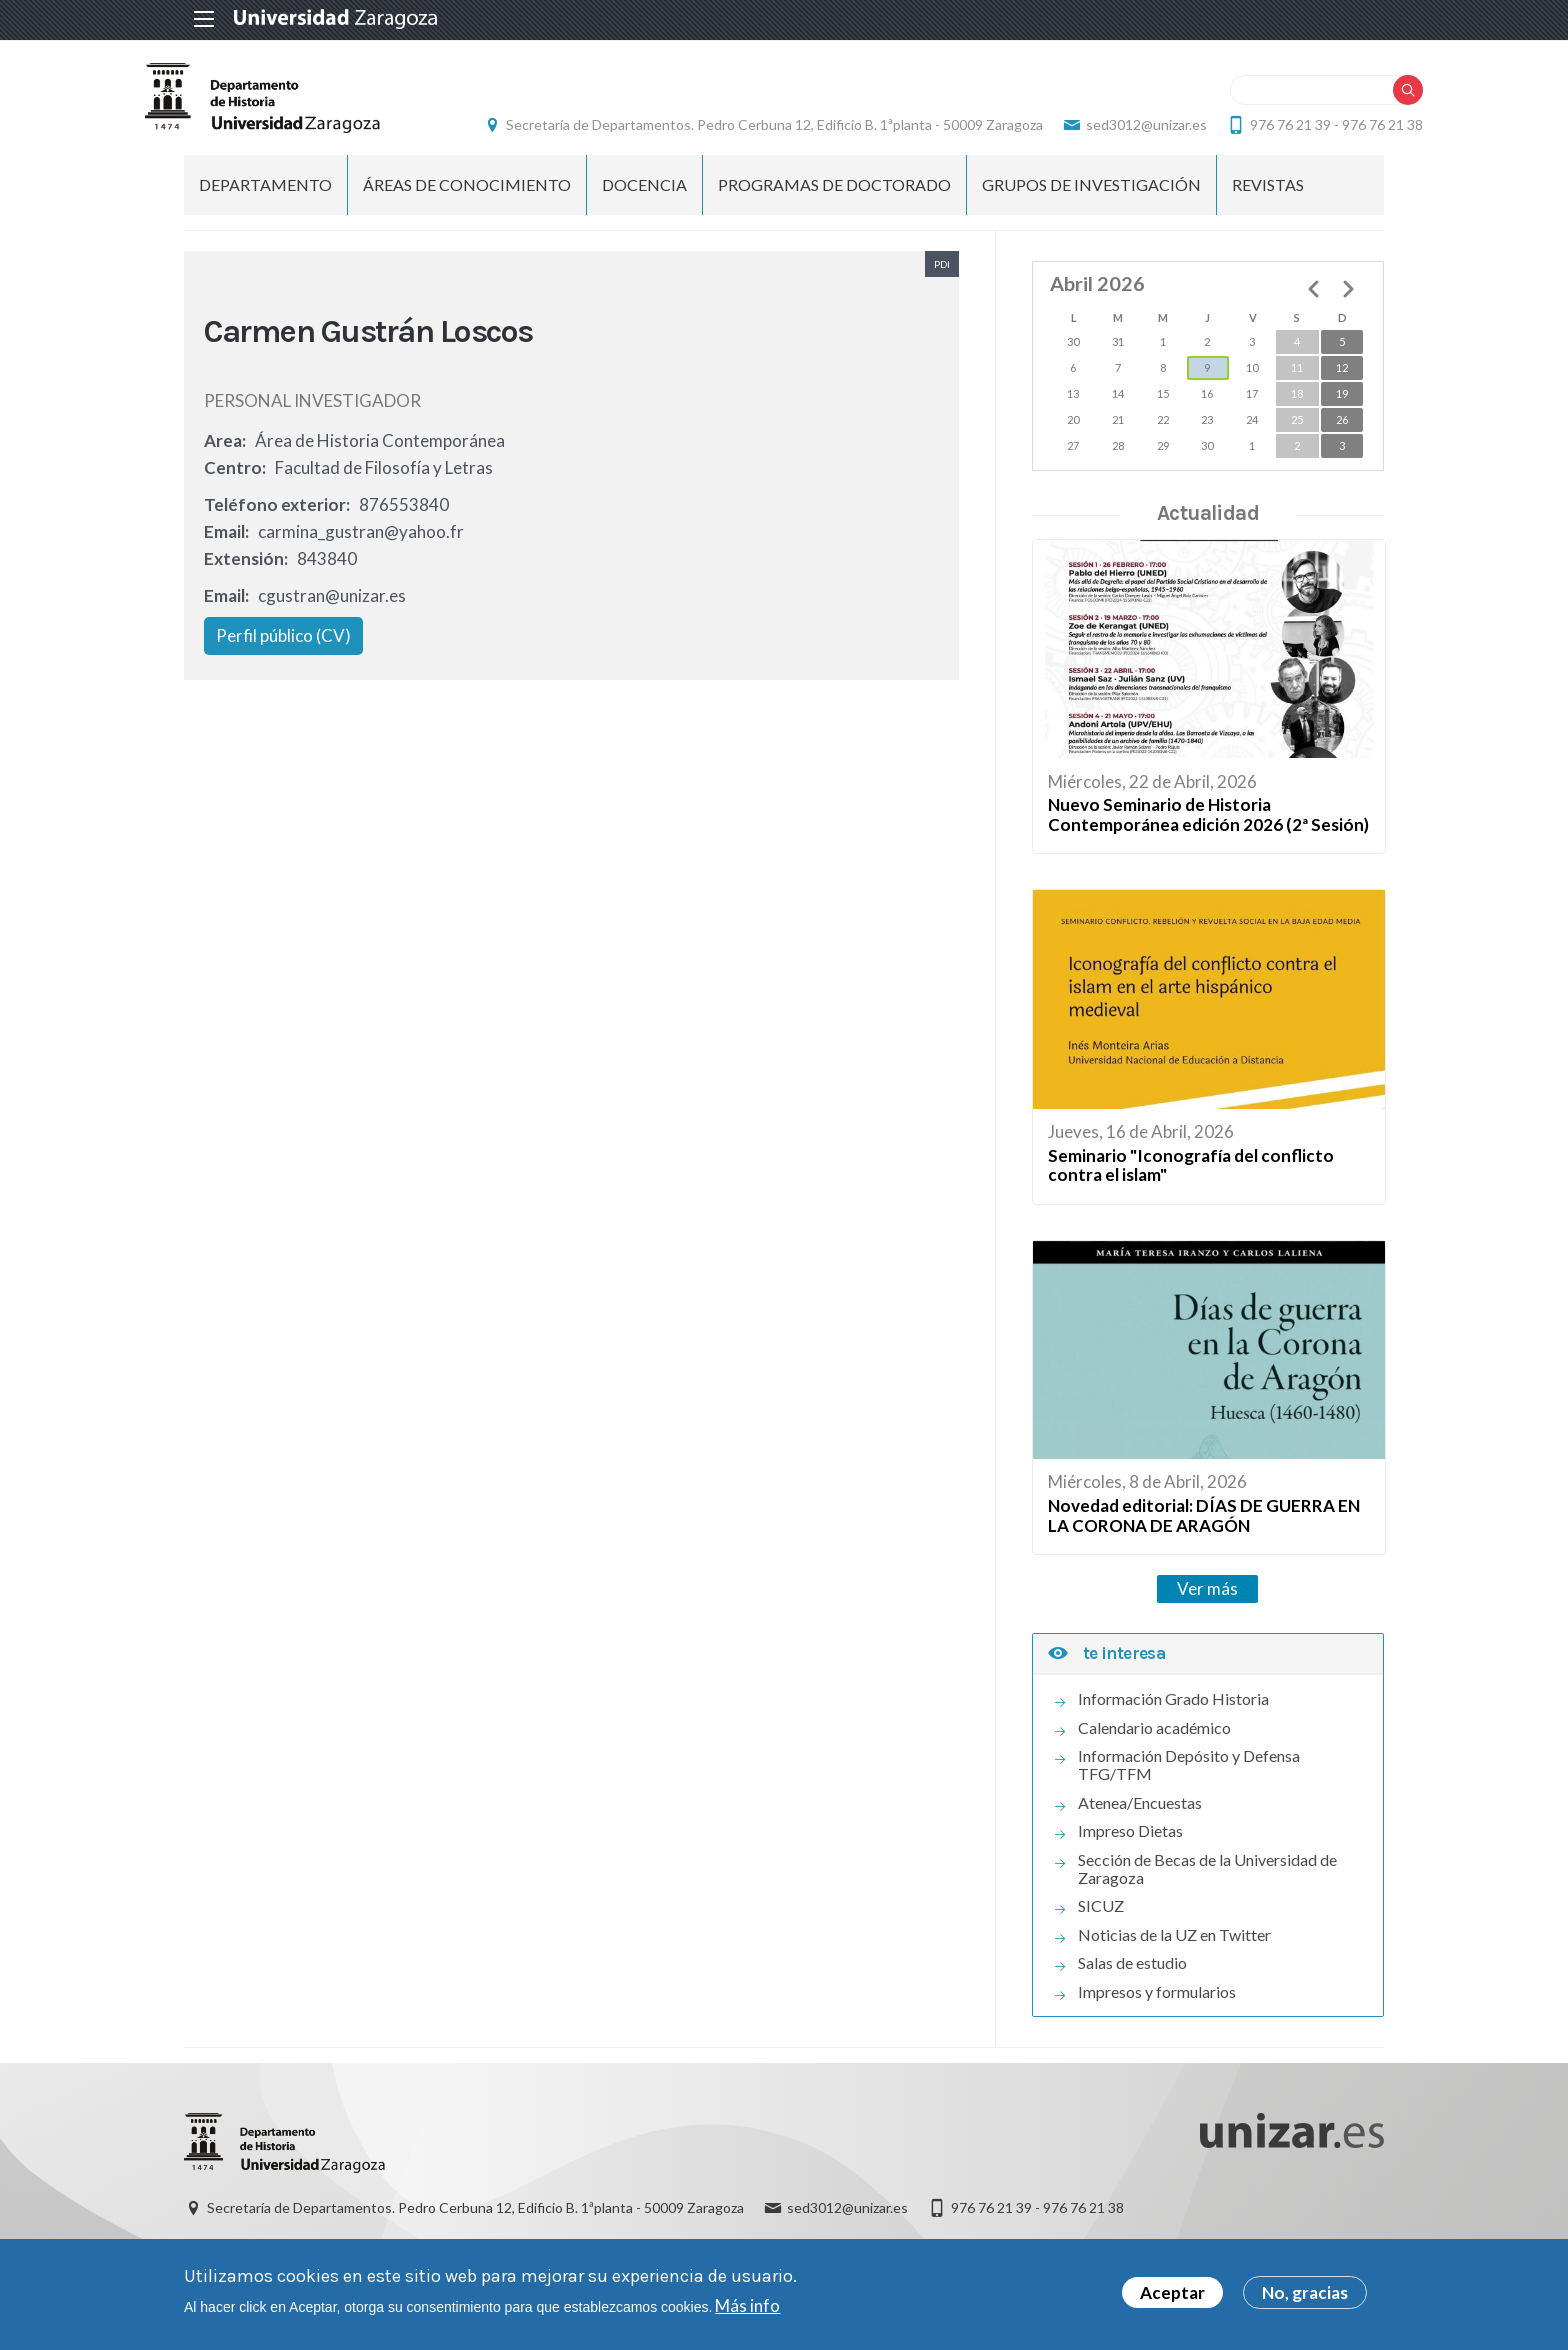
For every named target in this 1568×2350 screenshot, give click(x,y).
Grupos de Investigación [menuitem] (1091, 205)
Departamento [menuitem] (265, 205)
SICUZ (1101, 1927)
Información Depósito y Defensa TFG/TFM (1189, 1786)
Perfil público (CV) (283, 657)
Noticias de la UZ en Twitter (1174, 1956)
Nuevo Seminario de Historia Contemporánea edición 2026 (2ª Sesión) (1208, 835)
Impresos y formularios (1157, 2013)
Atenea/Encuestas (1140, 1824)
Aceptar (1172, 2295)
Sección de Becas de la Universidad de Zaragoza (1207, 1890)
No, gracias (1305, 2295)
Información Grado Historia (1173, 1720)
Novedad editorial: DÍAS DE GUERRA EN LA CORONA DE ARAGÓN (1204, 1536)
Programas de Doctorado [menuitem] (834, 205)
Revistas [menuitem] (1268, 205)
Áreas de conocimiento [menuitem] (467, 205)
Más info (747, 2308)
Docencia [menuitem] (644, 205)
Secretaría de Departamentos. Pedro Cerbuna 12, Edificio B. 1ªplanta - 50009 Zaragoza (951, 115)
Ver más (1207, 1609)
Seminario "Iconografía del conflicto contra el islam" (1191, 1186)
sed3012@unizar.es (1323, 115)
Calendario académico (1154, 1749)
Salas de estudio (1132, 1984)
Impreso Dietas (1130, 1852)
